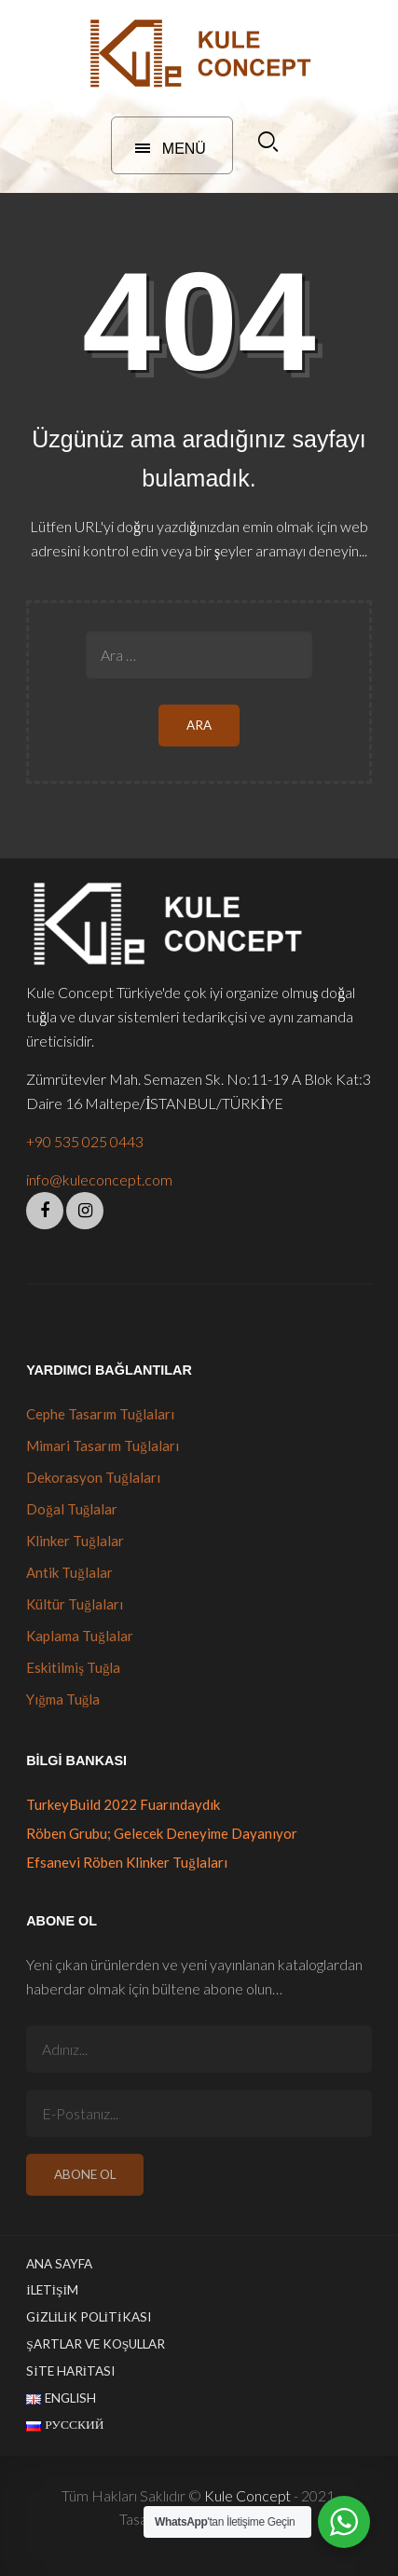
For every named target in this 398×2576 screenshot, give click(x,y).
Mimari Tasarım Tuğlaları (102, 1445)
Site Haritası (70, 2371)
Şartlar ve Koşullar (95, 2343)
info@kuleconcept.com (99, 1179)
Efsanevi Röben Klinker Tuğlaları (126, 1862)
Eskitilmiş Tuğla (73, 1667)
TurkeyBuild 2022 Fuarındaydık (123, 1804)
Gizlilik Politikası (88, 2316)
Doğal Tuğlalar (71, 1508)
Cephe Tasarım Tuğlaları (100, 1413)
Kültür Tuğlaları (74, 1604)
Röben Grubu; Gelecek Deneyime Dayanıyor (161, 1833)
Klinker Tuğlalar (75, 1540)
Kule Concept (247, 2495)
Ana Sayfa (59, 2263)
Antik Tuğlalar (69, 1572)
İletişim (52, 2289)
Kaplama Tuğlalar (79, 1635)
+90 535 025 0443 (85, 1141)
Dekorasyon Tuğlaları (93, 1477)
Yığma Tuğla (63, 1699)
